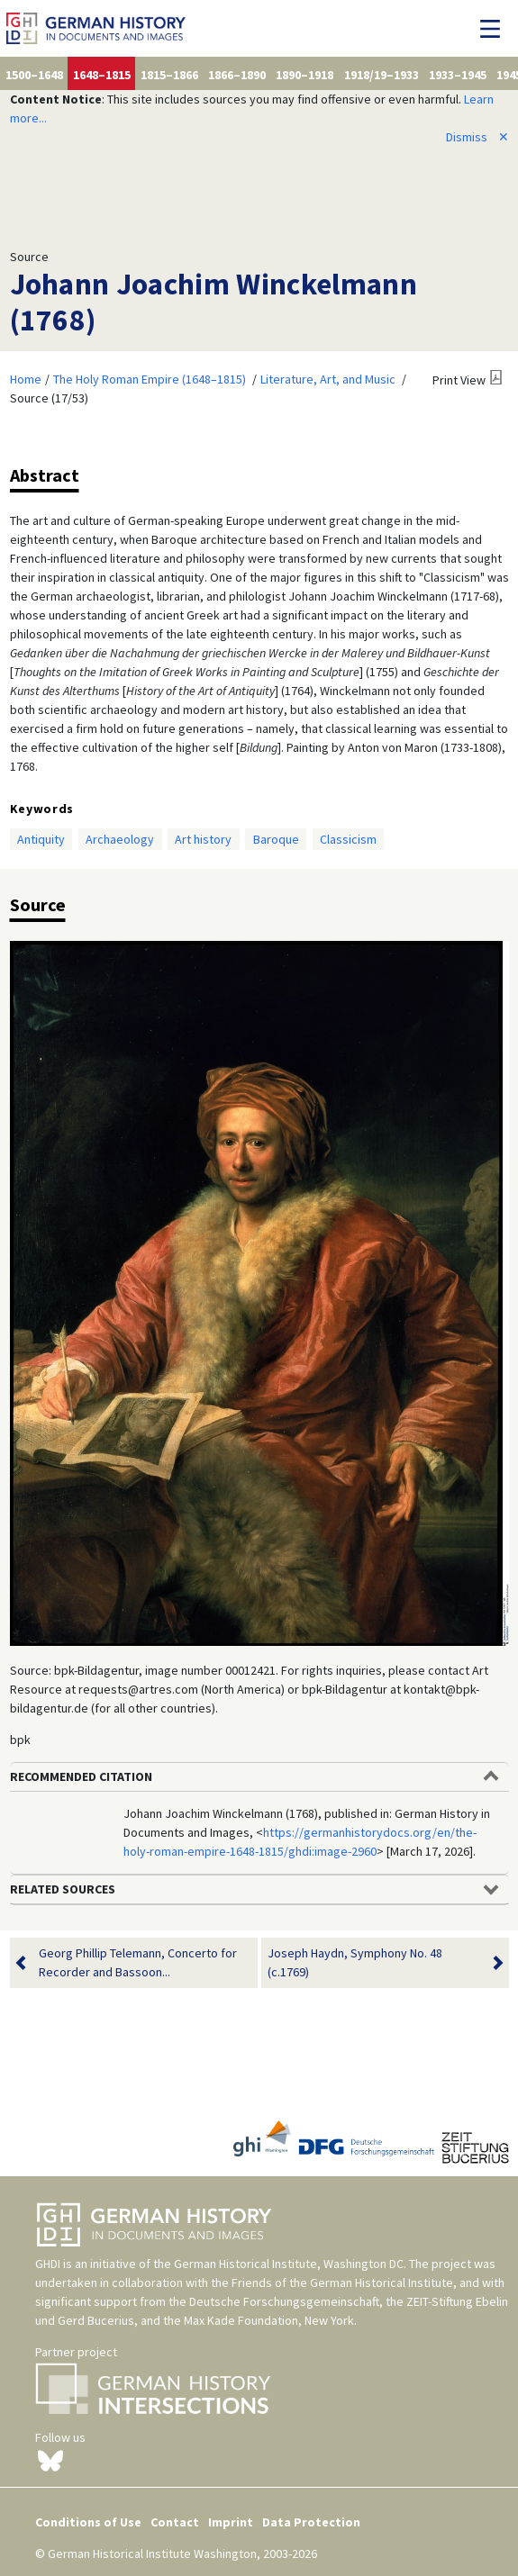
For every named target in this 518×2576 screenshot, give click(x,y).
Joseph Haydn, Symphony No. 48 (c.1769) (374, 1963)
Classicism (348, 839)
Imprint (230, 2522)
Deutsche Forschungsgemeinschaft (284, 2301)
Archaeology (120, 839)
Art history (203, 839)
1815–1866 (169, 75)
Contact (174, 2522)
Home (25, 379)
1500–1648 (34, 75)
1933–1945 (457, 75)
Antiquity (41, 839)
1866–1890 (237, 75)
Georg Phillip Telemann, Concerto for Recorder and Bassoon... (138, 1963)
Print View (459, 380)
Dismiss (477, 137)
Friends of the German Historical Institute (342, 2282)
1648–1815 (102, 75)
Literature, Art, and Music (327, 379)
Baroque (276, 839)
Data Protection (311, 2522)
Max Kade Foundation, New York (269, 2320)
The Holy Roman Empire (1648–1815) (149, 379)
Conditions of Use (88, 2522)
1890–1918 (304, 75)
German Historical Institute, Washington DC (289, 2263)
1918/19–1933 (381, 75)
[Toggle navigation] (495, 29)
